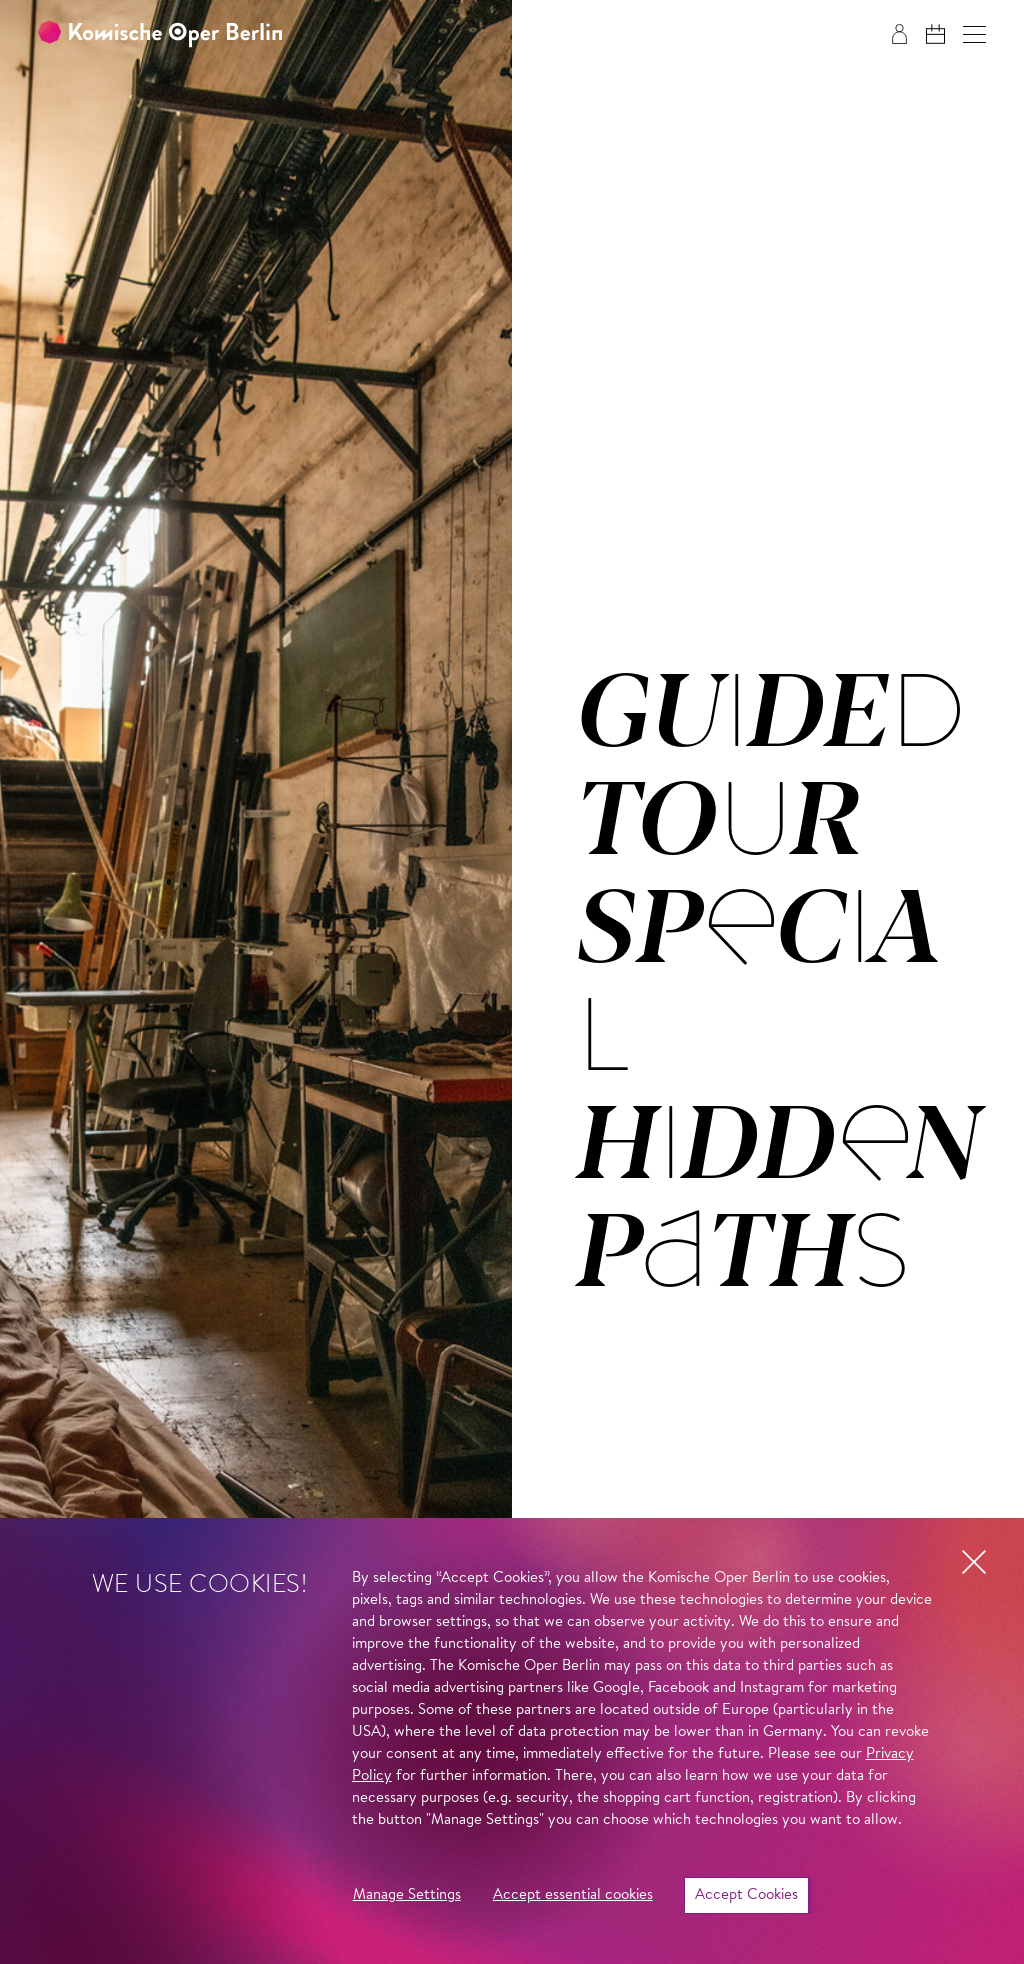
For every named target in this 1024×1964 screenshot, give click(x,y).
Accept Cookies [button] (746, 1895)
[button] (974, 34)
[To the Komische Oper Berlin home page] (160, 34)
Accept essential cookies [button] (573, 1895)
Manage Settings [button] (407, 1895)
